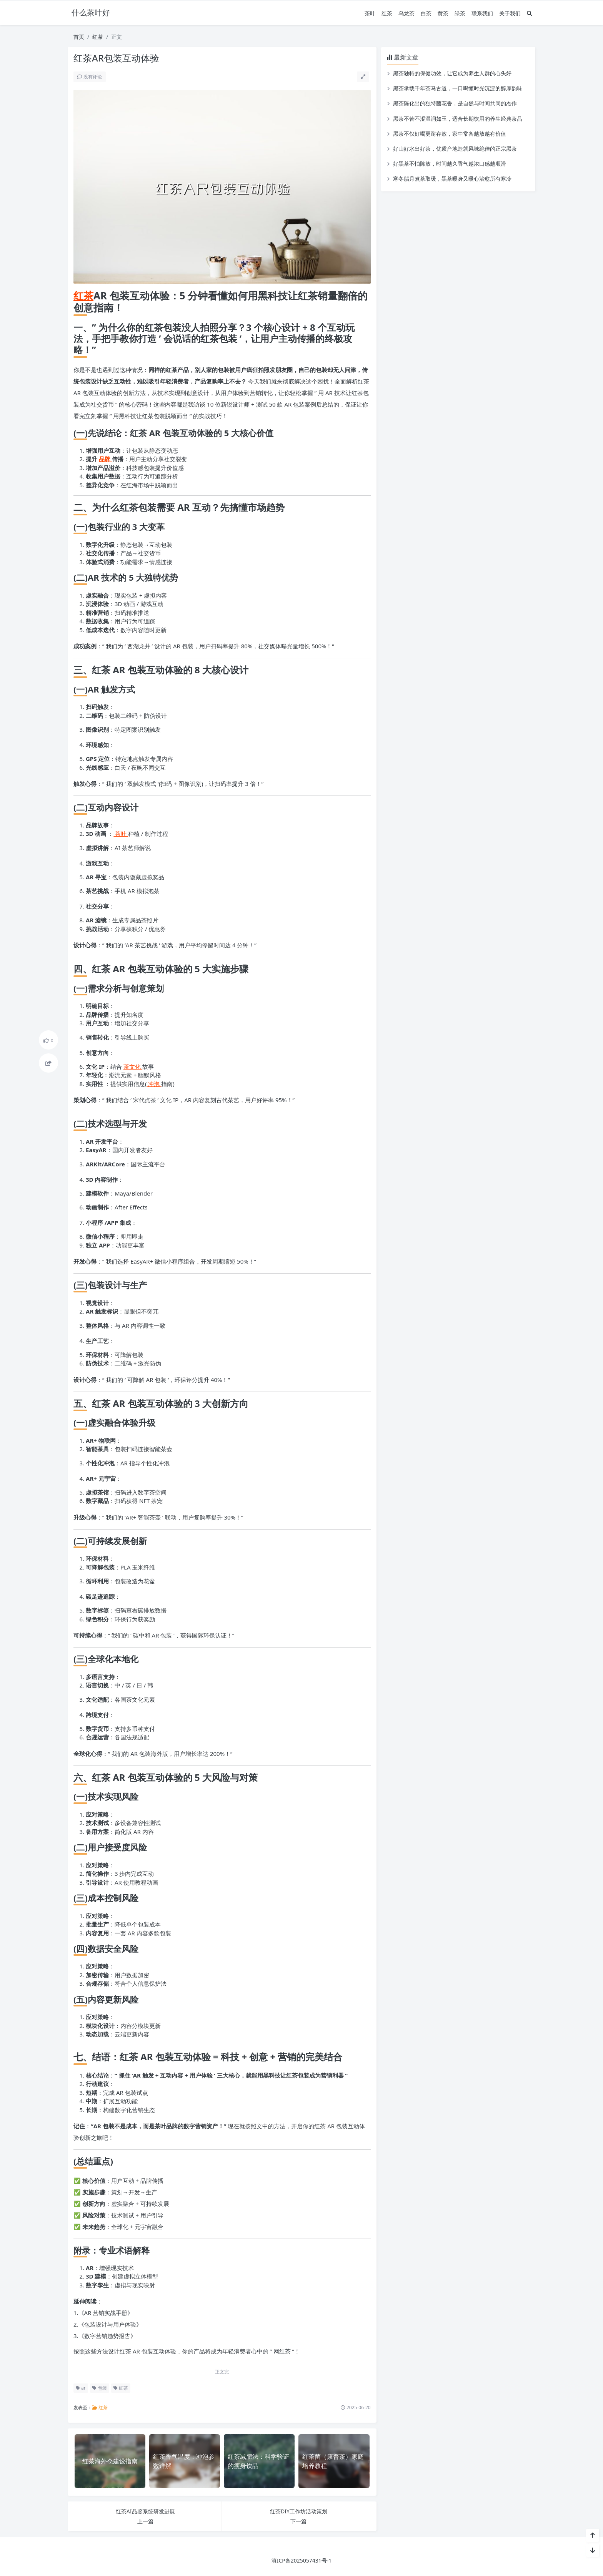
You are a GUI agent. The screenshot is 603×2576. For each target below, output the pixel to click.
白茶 (426, 13)
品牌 (105, 459)
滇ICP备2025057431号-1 (302, 2560)
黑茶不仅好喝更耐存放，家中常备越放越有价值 (449, 133)
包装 (99, 2388)
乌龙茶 (406, 13)
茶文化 (132, 1066)
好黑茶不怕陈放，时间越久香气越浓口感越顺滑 (449, 163)
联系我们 (482, 13)
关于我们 (510, 13)
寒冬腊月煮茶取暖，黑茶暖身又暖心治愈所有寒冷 (452, 178)
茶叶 (370, 13)
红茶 (386, 13)
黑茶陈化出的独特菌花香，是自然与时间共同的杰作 (455, 103)
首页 (78, 36)
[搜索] (529, 13)
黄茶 (443, 13)
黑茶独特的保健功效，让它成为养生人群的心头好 (452, 73)
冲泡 (154, 1084)
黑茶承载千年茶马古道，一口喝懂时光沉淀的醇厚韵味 (457, 88)
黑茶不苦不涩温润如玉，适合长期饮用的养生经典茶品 (457, 118)
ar (81, 2388)
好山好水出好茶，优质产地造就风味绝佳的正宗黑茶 (455, 148)
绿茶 (460, 13)
